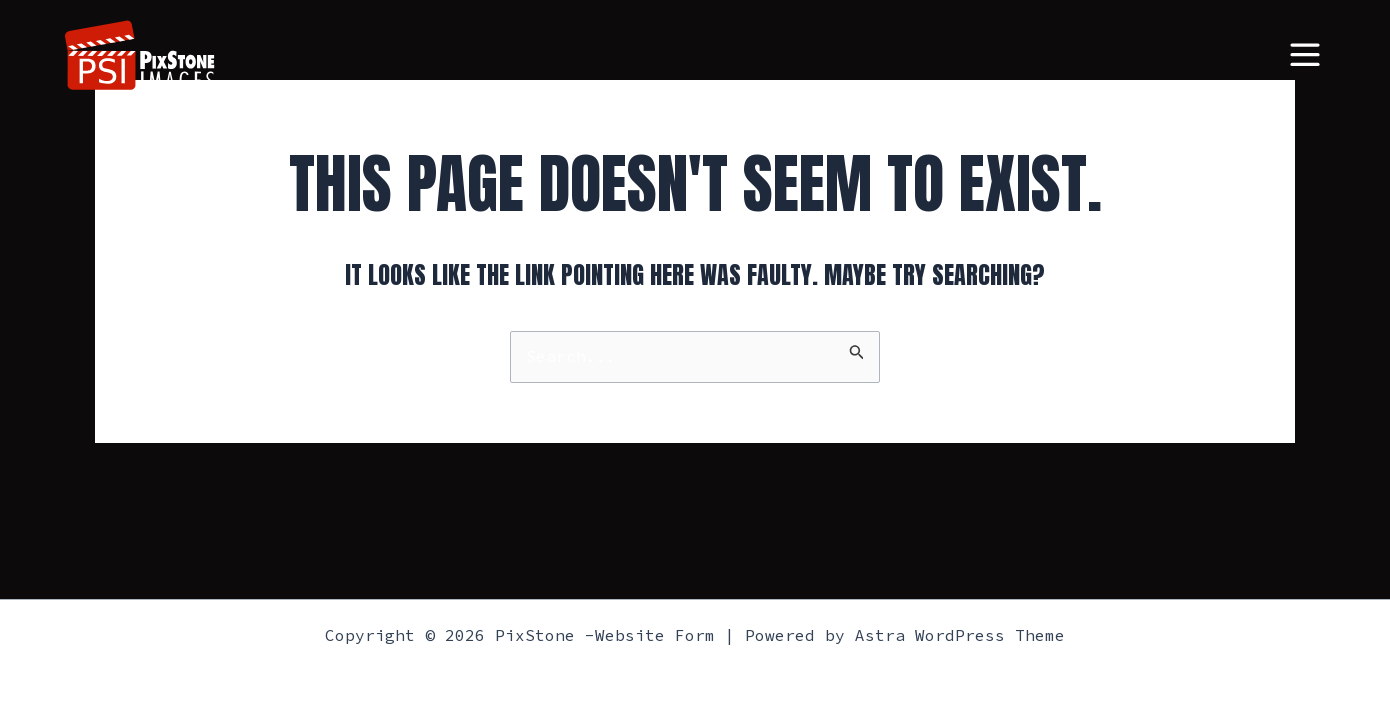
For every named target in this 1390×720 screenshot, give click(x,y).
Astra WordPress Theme (960, 635)
